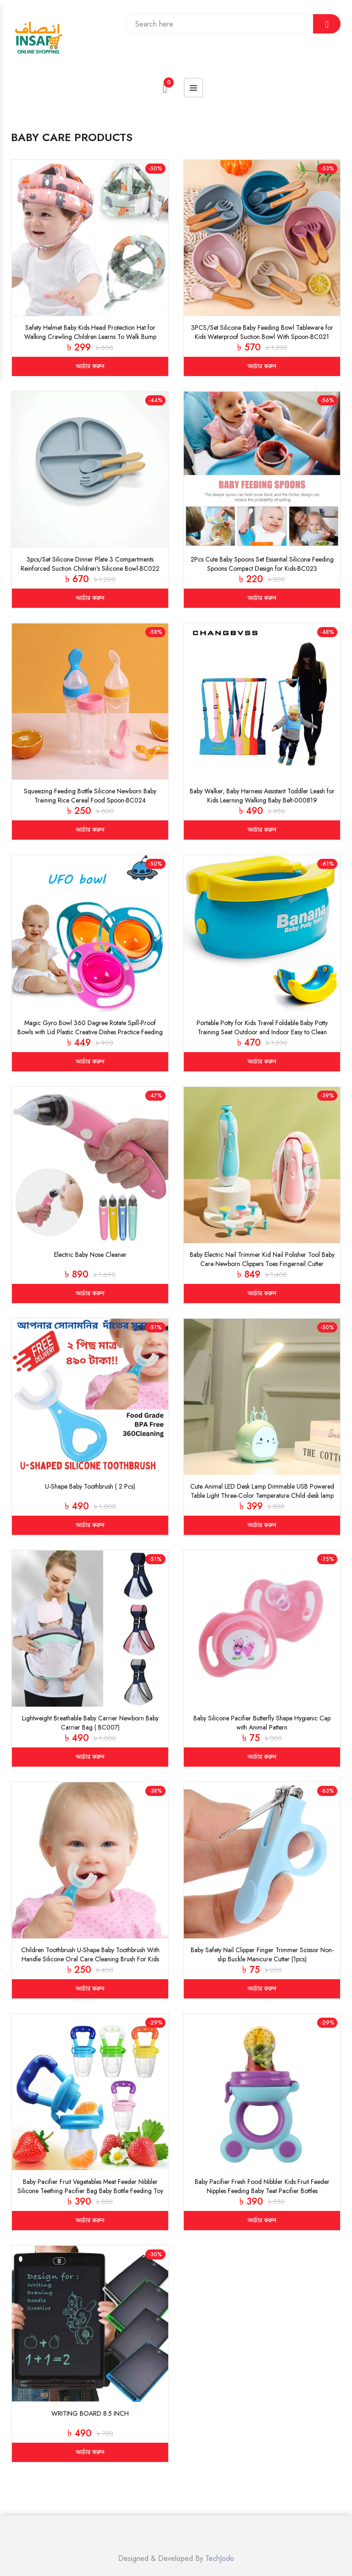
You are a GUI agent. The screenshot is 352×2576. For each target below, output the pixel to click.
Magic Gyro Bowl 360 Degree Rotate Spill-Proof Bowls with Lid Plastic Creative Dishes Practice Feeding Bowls (90, 1032)
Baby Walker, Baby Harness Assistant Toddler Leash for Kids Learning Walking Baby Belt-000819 (262, 795)
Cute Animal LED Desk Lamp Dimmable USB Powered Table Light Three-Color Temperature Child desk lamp (262, 1491)
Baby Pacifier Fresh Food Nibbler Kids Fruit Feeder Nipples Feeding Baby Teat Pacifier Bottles (262, 2186)
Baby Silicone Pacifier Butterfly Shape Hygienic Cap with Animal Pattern (261, 1723)
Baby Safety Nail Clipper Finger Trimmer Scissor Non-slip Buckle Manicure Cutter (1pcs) (262, 1954)
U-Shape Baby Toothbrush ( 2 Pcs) (90, 1486)
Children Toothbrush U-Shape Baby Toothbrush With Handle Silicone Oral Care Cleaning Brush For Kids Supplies (90, 1959)
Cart (169, 84)
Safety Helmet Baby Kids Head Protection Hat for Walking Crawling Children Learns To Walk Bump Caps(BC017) (90, 336)
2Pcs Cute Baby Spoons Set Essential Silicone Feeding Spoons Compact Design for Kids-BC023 (262, 564)
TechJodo (219, 2558)
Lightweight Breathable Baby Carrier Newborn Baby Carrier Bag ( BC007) (90, 1723)
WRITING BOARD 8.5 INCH (90, 2413)
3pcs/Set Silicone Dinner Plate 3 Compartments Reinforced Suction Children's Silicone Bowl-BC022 (90, 564)
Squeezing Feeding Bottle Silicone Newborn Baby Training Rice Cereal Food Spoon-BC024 (90, 795)
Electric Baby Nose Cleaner (90, 1254)
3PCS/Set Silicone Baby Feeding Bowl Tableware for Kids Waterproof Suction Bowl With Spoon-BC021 (262, 332)
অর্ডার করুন (90, 366)
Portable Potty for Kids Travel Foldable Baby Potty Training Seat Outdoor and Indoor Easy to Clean (262, 1027)
